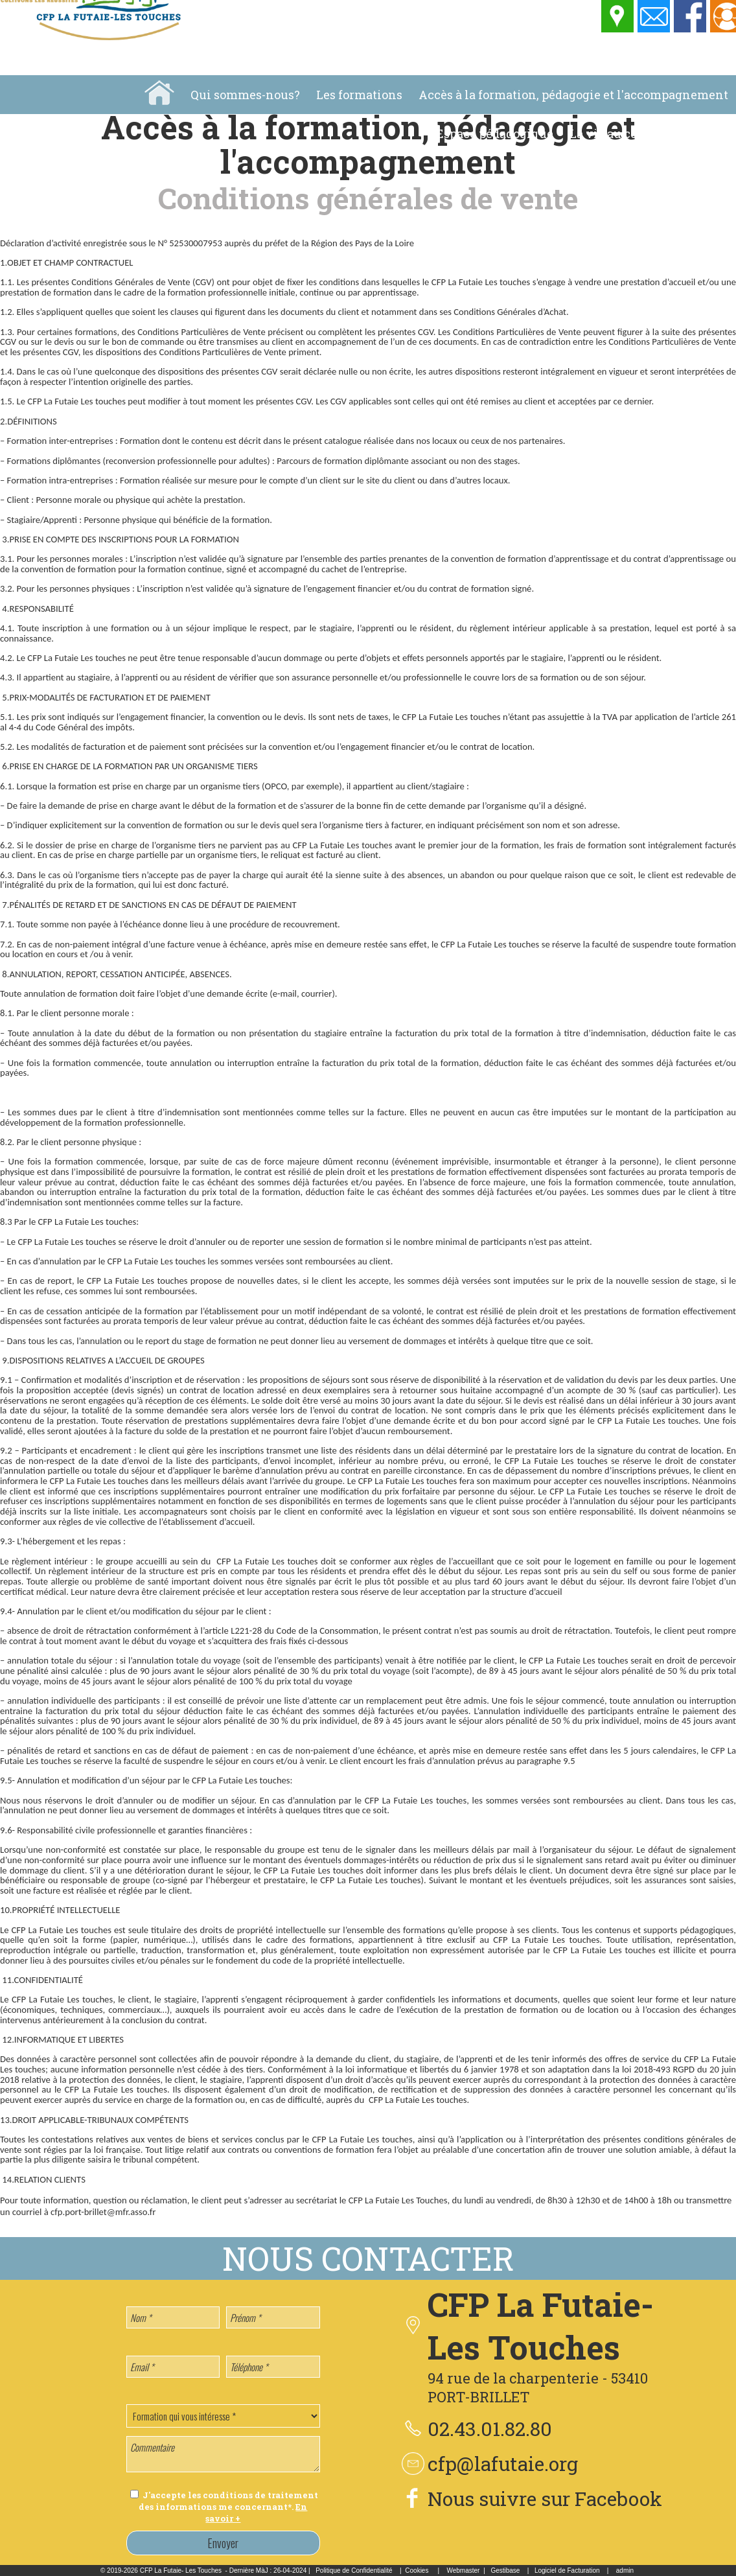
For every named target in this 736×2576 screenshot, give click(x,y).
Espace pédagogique (494, 133)
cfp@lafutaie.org (503, 2463)
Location (703, 133)
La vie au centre (615, 133)
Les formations (359, 94)
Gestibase (505, 2570)
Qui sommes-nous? (245, 94)
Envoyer (222, 2543)
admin (625, 2570)
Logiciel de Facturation (567, 2570)
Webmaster (462, 2570)
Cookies (416, 2570)
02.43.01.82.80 (490, 2428)
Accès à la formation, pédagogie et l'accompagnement (573, 94)
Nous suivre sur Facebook (545, 2498)
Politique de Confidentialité (354, 2570)
